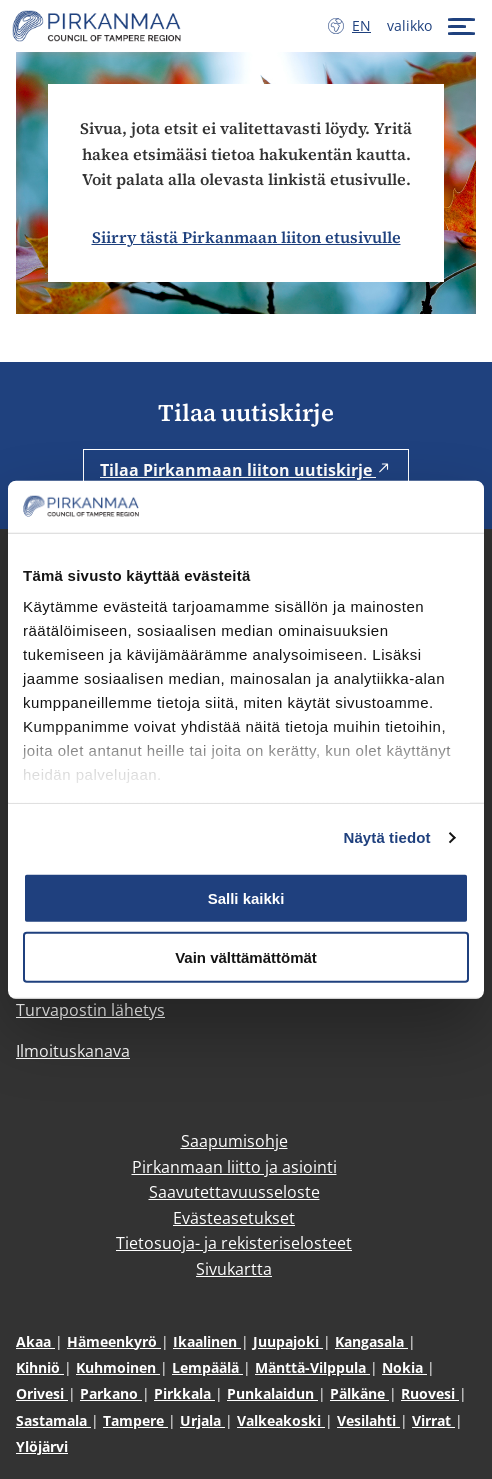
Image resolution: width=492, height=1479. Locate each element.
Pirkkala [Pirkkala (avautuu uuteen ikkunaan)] (184, 1393)
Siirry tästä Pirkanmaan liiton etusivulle (246, 237)
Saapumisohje (234, 1141)
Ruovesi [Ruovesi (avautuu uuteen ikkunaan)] (430, 1393)
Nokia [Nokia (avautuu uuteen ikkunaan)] (404, 1367)
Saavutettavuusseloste (234, 1192)
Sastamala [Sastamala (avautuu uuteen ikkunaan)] (53, 1420)
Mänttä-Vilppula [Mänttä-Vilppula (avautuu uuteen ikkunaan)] (312, 1367)
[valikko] (433, 26)
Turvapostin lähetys (90, 1010)
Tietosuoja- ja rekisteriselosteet (234, 1243)
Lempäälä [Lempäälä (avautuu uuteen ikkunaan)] (207, 1367)
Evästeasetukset (234, 1218)
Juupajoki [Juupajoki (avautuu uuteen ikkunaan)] (288, 1341)
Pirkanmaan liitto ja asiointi (234, 1167)
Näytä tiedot (387, 837)
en (365, 25)
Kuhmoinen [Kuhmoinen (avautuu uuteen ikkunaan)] (118, 1367)
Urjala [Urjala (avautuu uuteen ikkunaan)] (202, 1420)
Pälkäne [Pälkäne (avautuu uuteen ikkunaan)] (359, 1393)
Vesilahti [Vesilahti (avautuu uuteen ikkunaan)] (368, 1420)
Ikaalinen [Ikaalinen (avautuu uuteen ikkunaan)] (207, 1341)
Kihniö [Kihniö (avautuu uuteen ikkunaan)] (40, 1367)
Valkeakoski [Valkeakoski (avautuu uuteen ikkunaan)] (281, 1420)
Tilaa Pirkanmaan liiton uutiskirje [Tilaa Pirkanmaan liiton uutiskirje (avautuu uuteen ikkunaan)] (246, 470)
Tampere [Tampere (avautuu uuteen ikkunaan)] (135, 1420)
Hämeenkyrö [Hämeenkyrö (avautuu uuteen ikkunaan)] (114, 1341)
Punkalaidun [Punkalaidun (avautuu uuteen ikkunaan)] (272, 1393)
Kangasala (371, 1341)
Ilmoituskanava (73, 1051)
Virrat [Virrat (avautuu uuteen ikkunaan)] (433, 1420)
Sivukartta (234, 1269)
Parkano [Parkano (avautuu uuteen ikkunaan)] (111, 1393)
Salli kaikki (246, 898)
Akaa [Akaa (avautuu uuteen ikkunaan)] (35, 1341)
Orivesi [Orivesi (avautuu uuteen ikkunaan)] (42, 1393)
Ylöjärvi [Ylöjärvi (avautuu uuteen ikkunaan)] (42, 1446)
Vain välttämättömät (246, 956)
